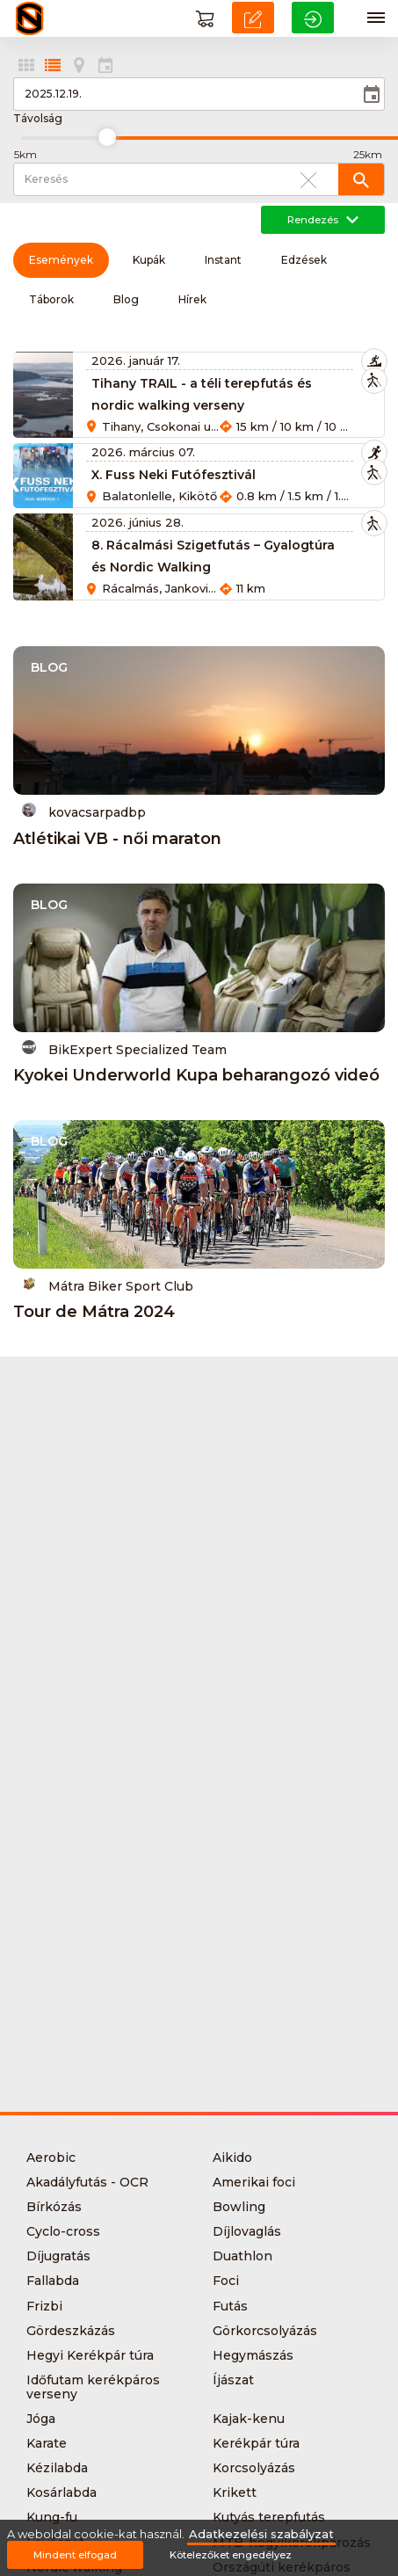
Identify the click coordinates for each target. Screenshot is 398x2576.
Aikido (232, 2157)
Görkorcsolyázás (265, 2331)
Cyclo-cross (63, 2231)
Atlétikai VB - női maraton (117, 838)
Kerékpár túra (256, 2443)
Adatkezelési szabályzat (261, 2534)
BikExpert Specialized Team (124, 1048)
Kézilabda (57, 2468)
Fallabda (52, 2281)
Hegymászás (253, 2355)
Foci (226, 2281)
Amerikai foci (254, 2182)
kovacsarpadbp (84, 811)
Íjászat (233, 2380)
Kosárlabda (61, 2492)
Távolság (37, 119)
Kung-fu (51, 2517)
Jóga (40, 2419)
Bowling (239, 2207)
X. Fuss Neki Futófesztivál (173, 475)
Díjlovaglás (247, 2231)
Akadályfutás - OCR (87, 2182)
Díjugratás (58, 2256)
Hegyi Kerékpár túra (90, 2355)
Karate (46, 2443)
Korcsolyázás (254, 2468)
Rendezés (322, 220)
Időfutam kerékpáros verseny (93, 2387)
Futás (230, 2306)
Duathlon (242, 2256)
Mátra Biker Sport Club (107, 1285)
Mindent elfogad (75, 2555)
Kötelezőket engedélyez (231, 2555)
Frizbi (44, 2306)
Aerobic (51, 2157)
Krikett (235, 2492)
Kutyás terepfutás (269, 2517)
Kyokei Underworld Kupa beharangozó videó (196, 1075)
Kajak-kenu (249, 2419)
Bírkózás (54, 2207)
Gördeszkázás (70, 2331)
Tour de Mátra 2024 (94, 1311)
